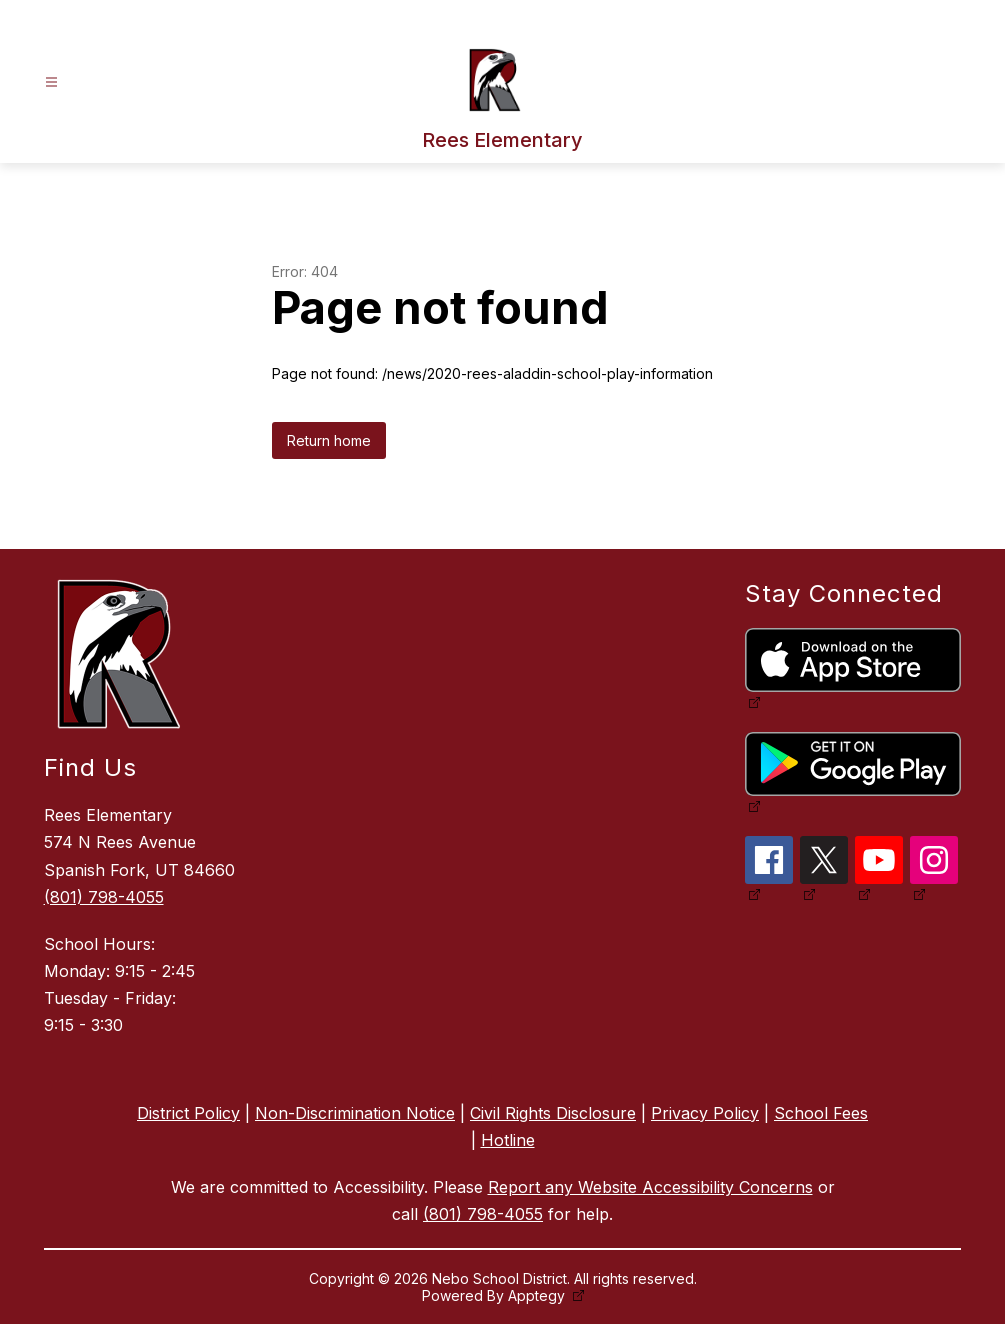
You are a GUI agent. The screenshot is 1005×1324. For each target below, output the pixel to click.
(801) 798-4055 (104, 897)
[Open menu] (51, 82)
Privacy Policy (705, 1113)
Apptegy (538, 1295)
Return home (329, 440)
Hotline (508, 1140)
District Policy (188, 1113)
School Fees (821, 1113)
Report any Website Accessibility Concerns (650, 1187)
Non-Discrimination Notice (355, 1113)
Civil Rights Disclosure (553, 1113)
